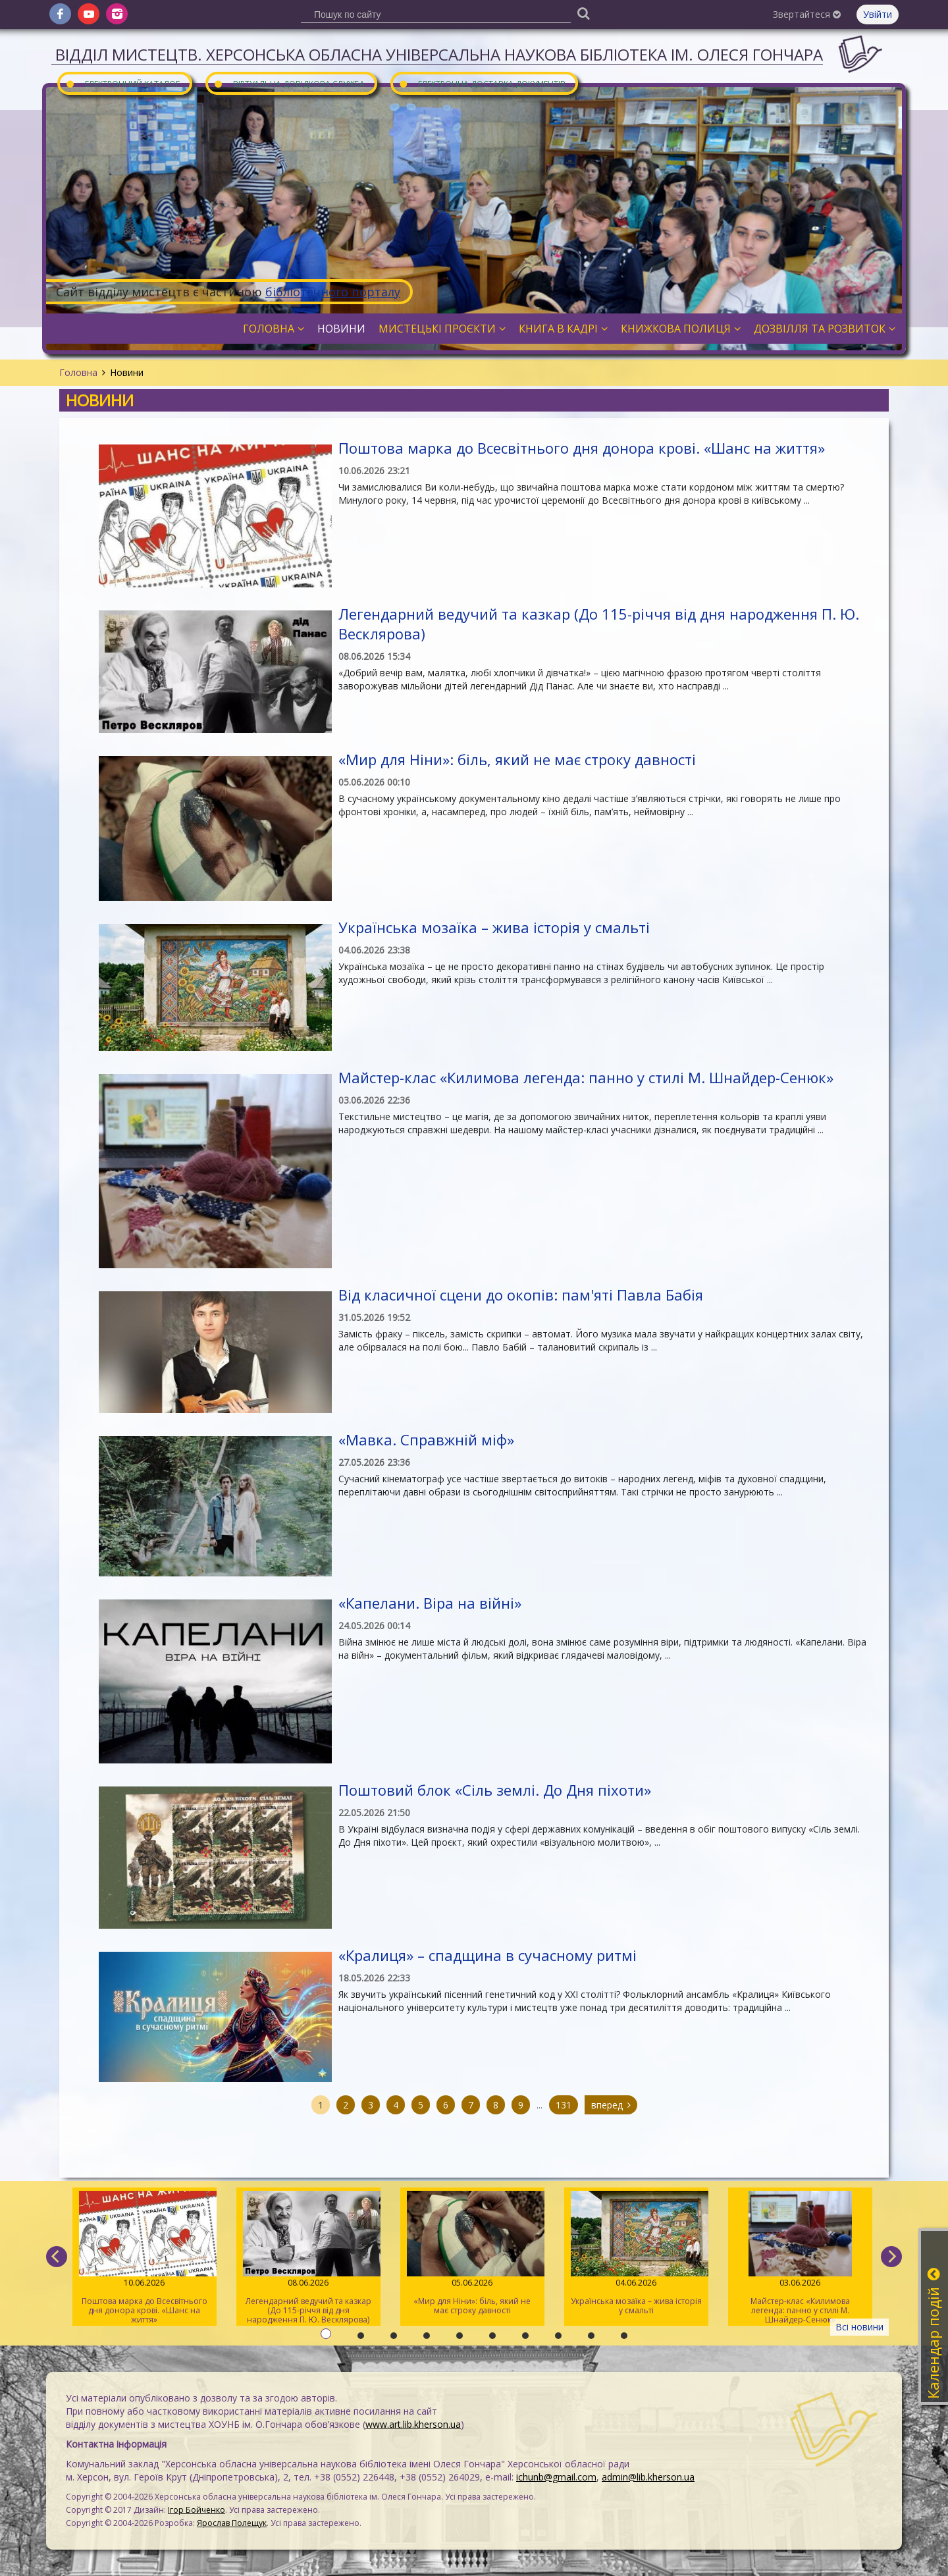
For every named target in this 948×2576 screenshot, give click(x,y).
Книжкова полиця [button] (681, 328)
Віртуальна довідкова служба (289, 83)
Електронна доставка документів (482, 83)
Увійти (877, 14)
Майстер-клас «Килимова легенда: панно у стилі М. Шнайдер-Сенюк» (585, 1077)
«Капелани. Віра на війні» (429, 1603)
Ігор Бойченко (196, 2509)
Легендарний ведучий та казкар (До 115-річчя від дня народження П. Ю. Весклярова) (308, 2258)
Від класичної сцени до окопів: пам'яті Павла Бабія (520, 1294)
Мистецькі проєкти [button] (442, 328)
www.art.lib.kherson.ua (413, 2424)
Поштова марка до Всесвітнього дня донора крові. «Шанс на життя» (581, 448)
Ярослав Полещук (232, 2523)
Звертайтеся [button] (807, 14)
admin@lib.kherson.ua (648, 2477)
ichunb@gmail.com (556, 2477)
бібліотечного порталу (332, 292)
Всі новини (859, 2327)
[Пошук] (583, 12)
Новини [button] (341, 328)
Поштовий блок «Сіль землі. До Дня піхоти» (494, 1790)
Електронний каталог (122, 83)
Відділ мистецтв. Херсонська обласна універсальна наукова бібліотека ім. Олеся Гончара (439, 54)
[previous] (56, 2256)
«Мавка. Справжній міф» (426, 1439)
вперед (611, 2105)
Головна (78, 372)
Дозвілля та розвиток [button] (824, 328)
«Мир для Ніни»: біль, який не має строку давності (517, 759)
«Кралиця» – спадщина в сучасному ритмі (487, 1955)
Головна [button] (273, 328)
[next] (891, 2256)
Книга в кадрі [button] (563, 328)
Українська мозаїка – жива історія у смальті (494, 927)
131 (563, 2105)
